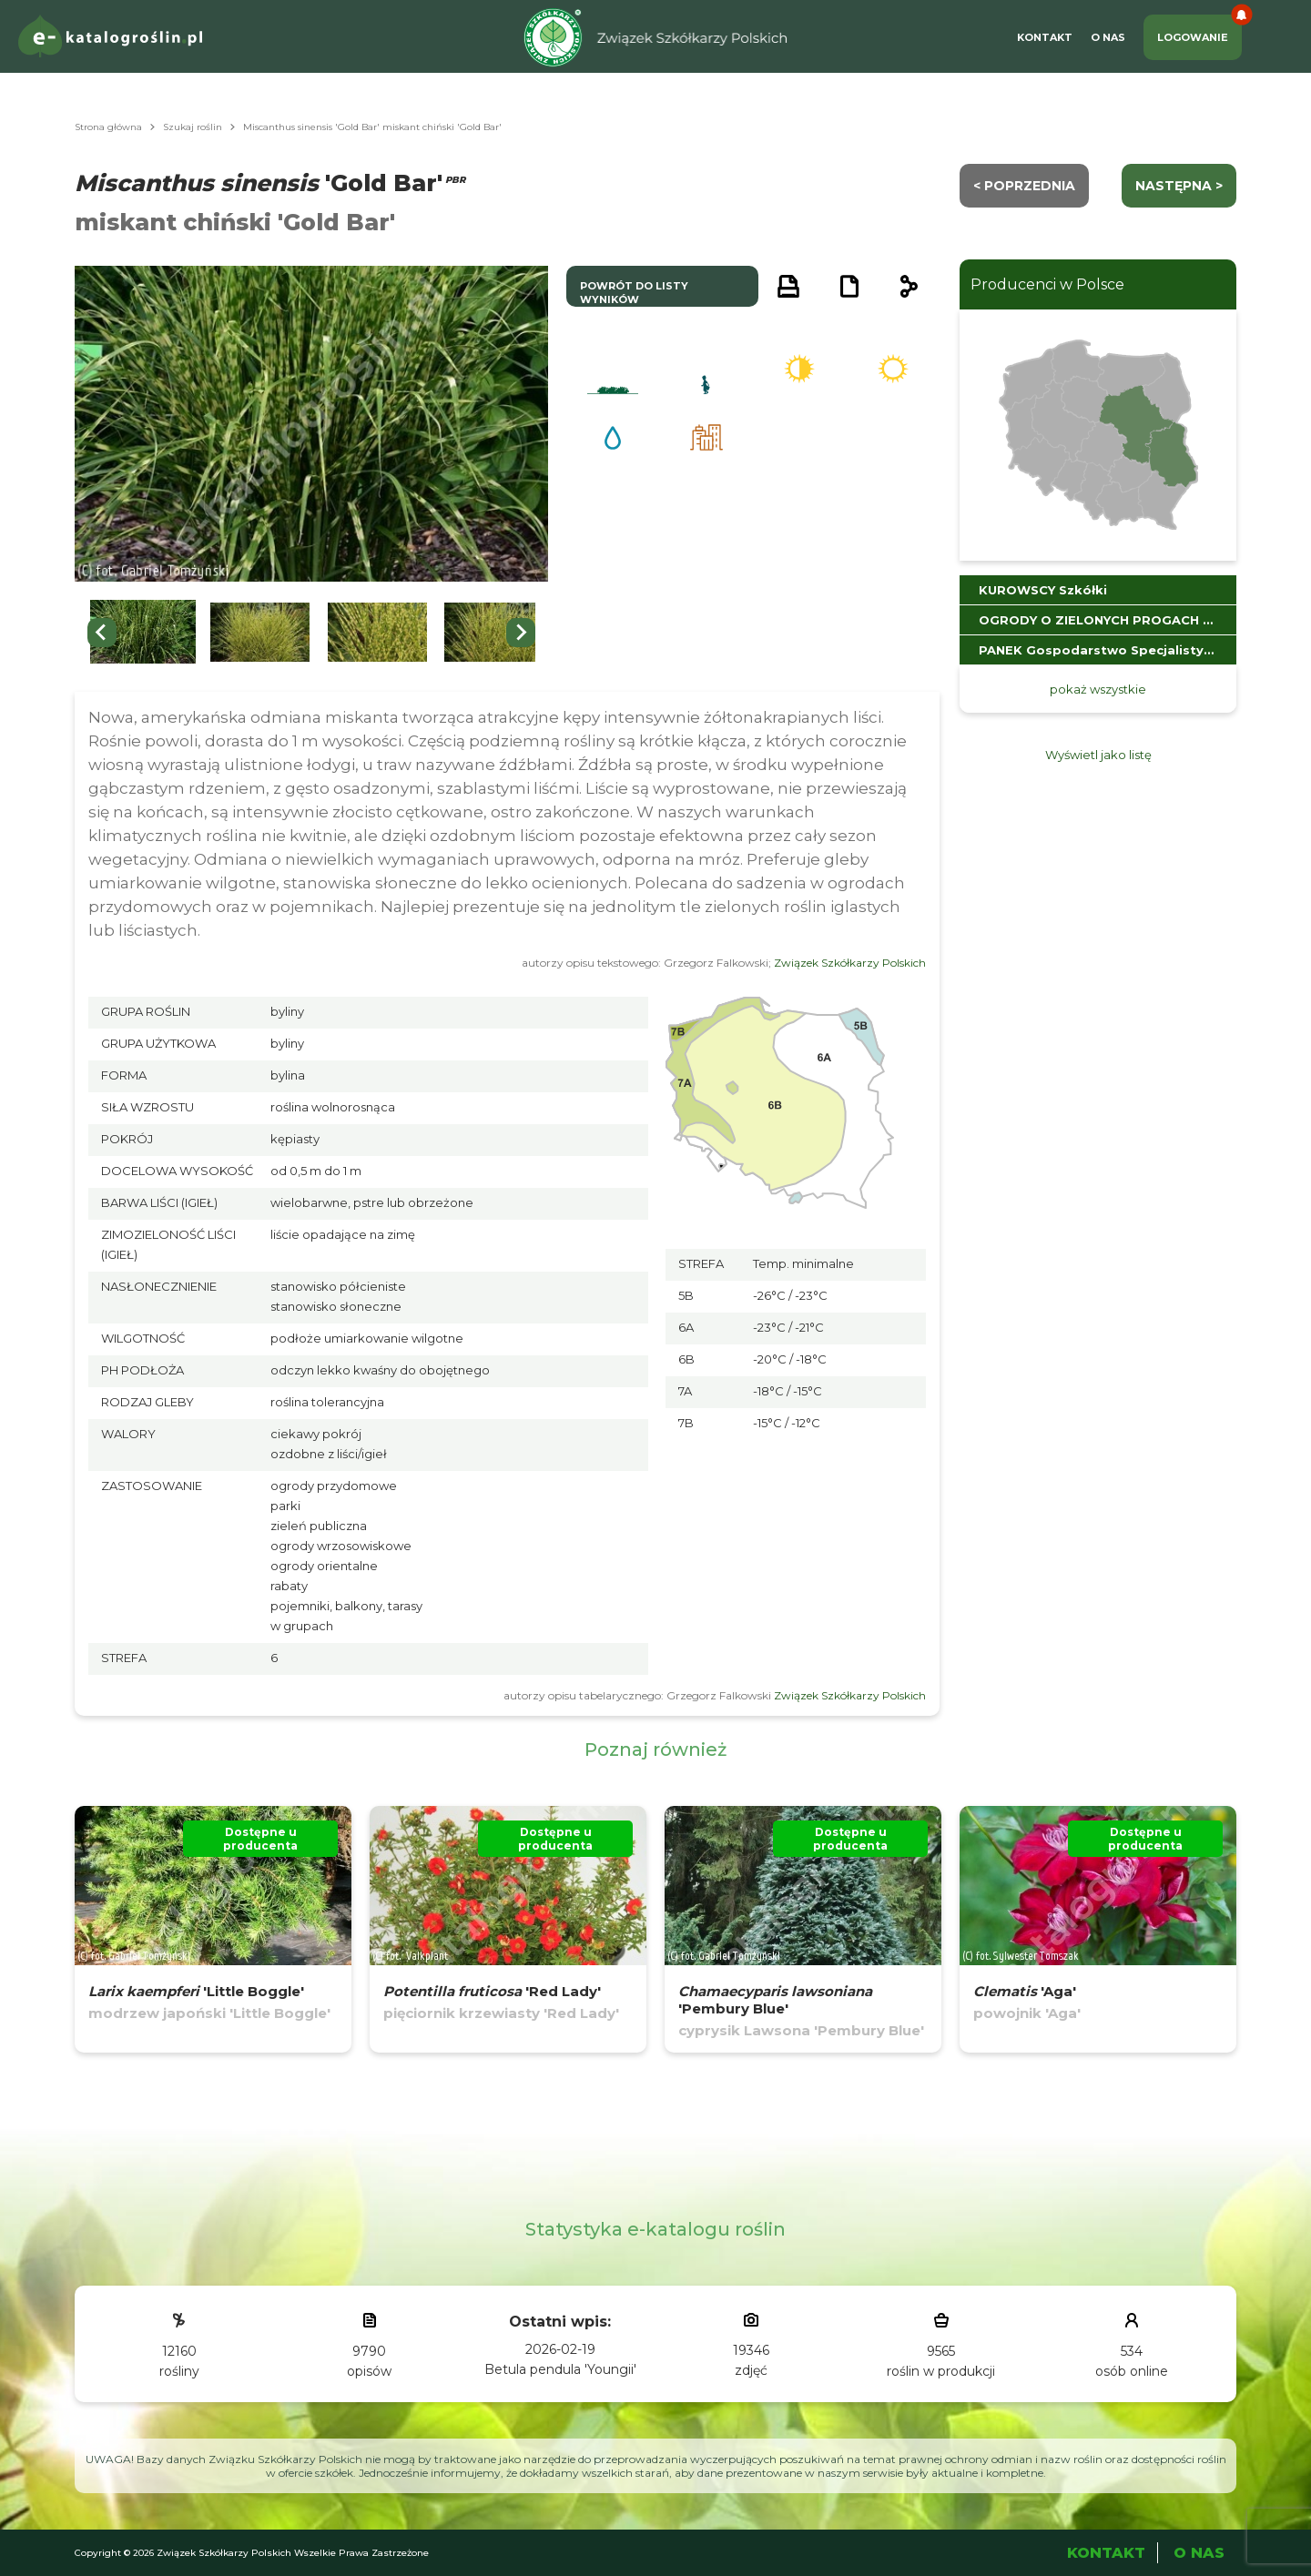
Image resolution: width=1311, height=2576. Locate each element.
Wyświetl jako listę (1098, 754)
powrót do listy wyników (634, 292)
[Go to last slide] (102, 632)
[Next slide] (520, 632)
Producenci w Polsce (1047, 284)
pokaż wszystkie (1098, 689)
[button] (143, 632)
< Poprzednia (1024, 185)
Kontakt (1044, 37)
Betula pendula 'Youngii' (560, 2369)
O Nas (1108, 37)
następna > (1179, 185)
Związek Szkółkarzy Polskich (850, 962)
